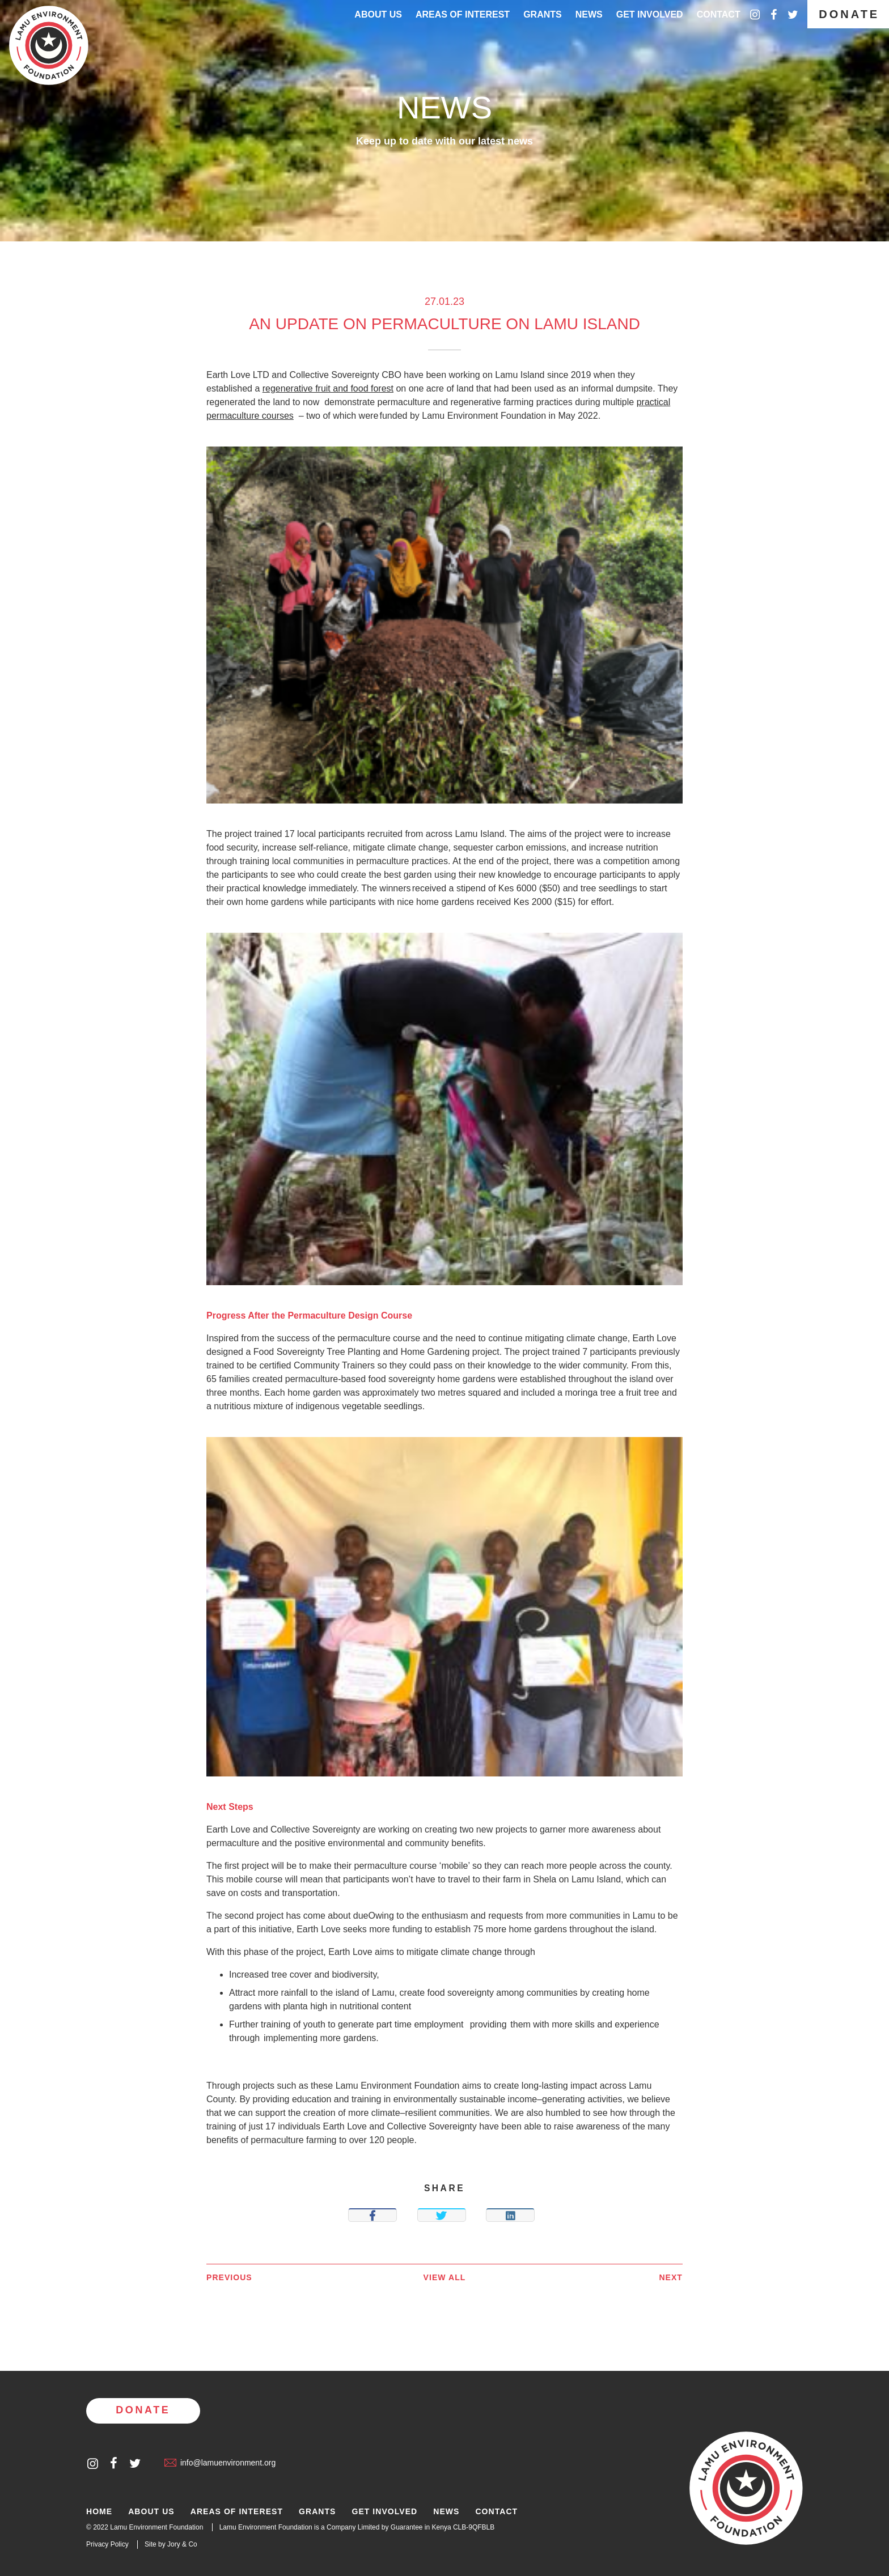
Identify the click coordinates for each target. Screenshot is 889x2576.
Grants (542, 14)
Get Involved (649, 14)
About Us (378, 14)
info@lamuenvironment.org (220, 2462)
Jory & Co (182, 2544)
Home (99, 2511)
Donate (849, 14)
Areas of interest (463, 14)
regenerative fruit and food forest (328, 388)
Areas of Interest (236, 2511)
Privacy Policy (107, 2544)
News (589, 14)
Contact (718, 14)
